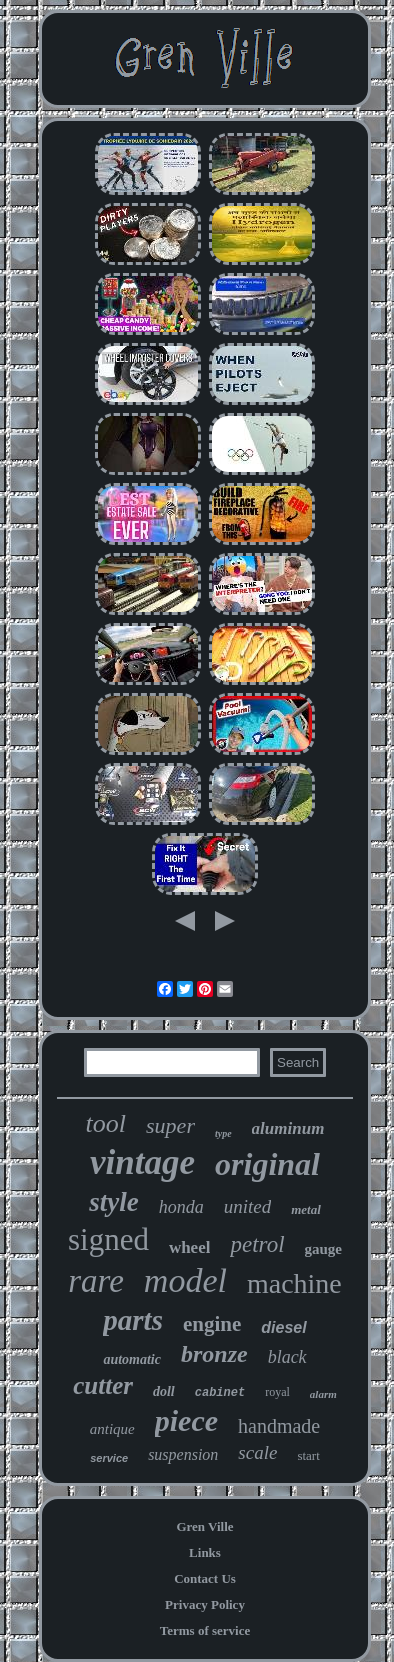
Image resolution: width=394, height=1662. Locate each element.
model (185, 1280)
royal (277, 1392)
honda (181, 1207)
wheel (190, 1247)
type (223, 1133)
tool (106, 1123)
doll (164, 1391)
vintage (142, 1162)
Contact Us (205, 1578)
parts (133, 1320)
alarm (323, 1394)
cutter (103, 1385)
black (287, 1357)
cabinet (220, 1393)
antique (112, 1429)
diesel (283, 1327)
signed (108, 1239)
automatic (132, 1359)
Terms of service (205, 1630)
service (109, 1458)
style (113, 1202)
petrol (257, 1244)
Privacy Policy (205, 1604)
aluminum (288, 1128)
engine (212, 1324)
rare (96, 1281)
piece (186, 1420)
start (308, 1455)
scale (257, 1452)
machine (294, 1283)
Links (205, 1552)
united (248, 1206)
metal (306, 1209)
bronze (214, 1354)
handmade (279, 1426)
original (267, 1164)
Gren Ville (204, 1526)
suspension (183, 1454)
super (170, 1125)
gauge (324, 1249)
